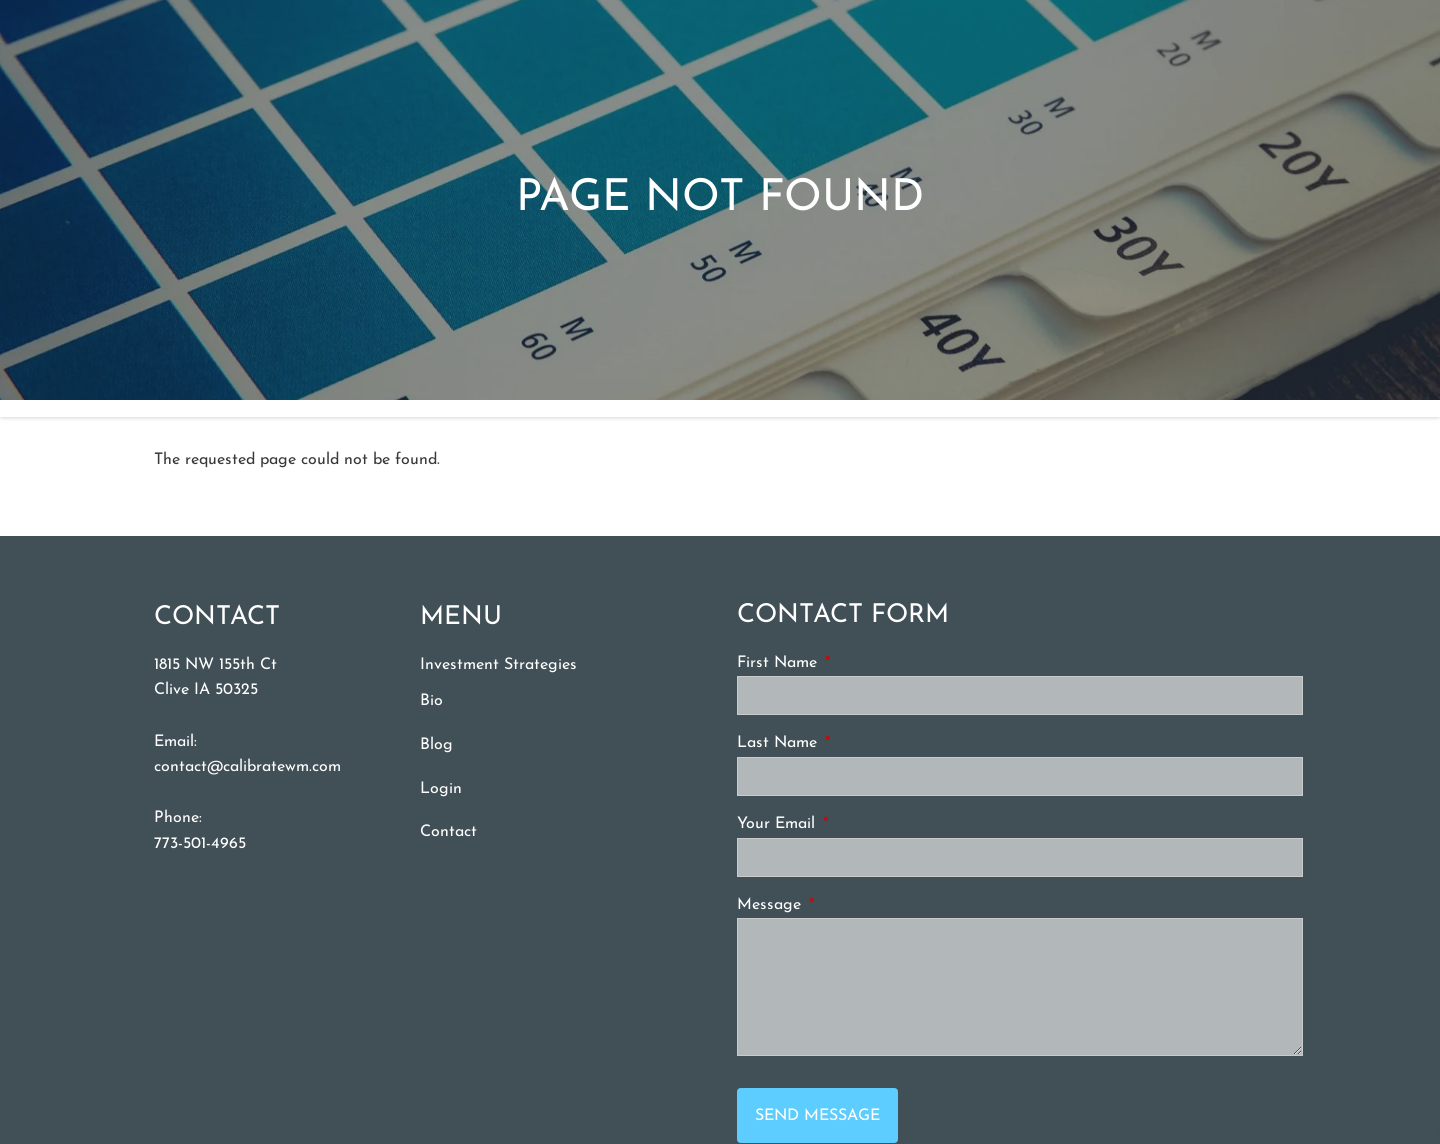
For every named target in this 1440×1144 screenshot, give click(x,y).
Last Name (853, 744)
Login (441, 789)
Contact (448, 832)
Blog (436, 745)
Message (845, 905)
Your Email (852, 824)
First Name (853, 663)
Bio (431, 702)
